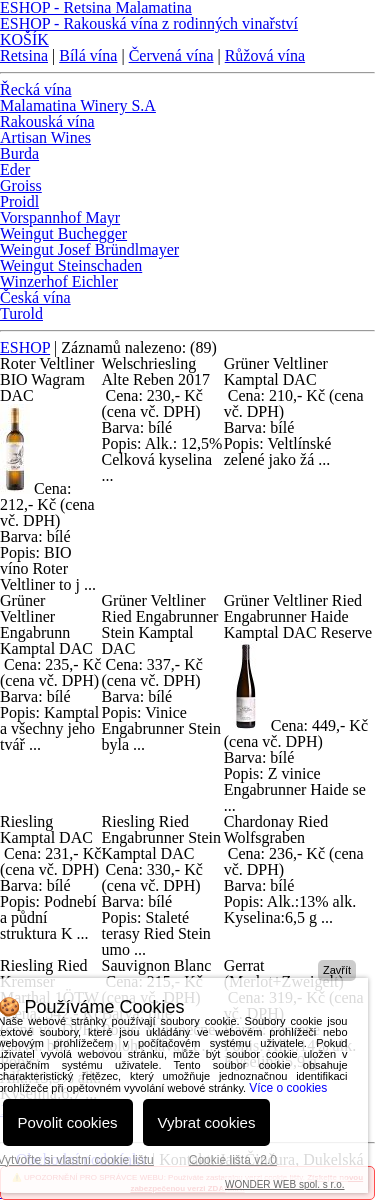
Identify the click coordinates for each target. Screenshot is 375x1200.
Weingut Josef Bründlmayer (89, 249)
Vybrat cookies (207, 1122)
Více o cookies (288, 1088)
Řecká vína (36, 89)
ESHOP (25, 347)
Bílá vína (88, 55)
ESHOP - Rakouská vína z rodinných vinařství (149, 23)
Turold (21, 313)
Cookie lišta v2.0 (233, 1160)
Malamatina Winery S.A (78, 105)
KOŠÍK (24, 39)
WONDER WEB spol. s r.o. (284, 1184)
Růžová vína (265, 55)
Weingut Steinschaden (71, 265)
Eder (15, 169)
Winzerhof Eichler (59, 281)
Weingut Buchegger (63, 233)
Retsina (24, 55)
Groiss (21, 185)
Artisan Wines (45, 137)
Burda (19, 153)
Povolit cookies (68, 1122)
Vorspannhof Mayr (60, 217)
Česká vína (35, 297)
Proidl (19, 201)
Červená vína (171, 55)
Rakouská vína (47, 121)
